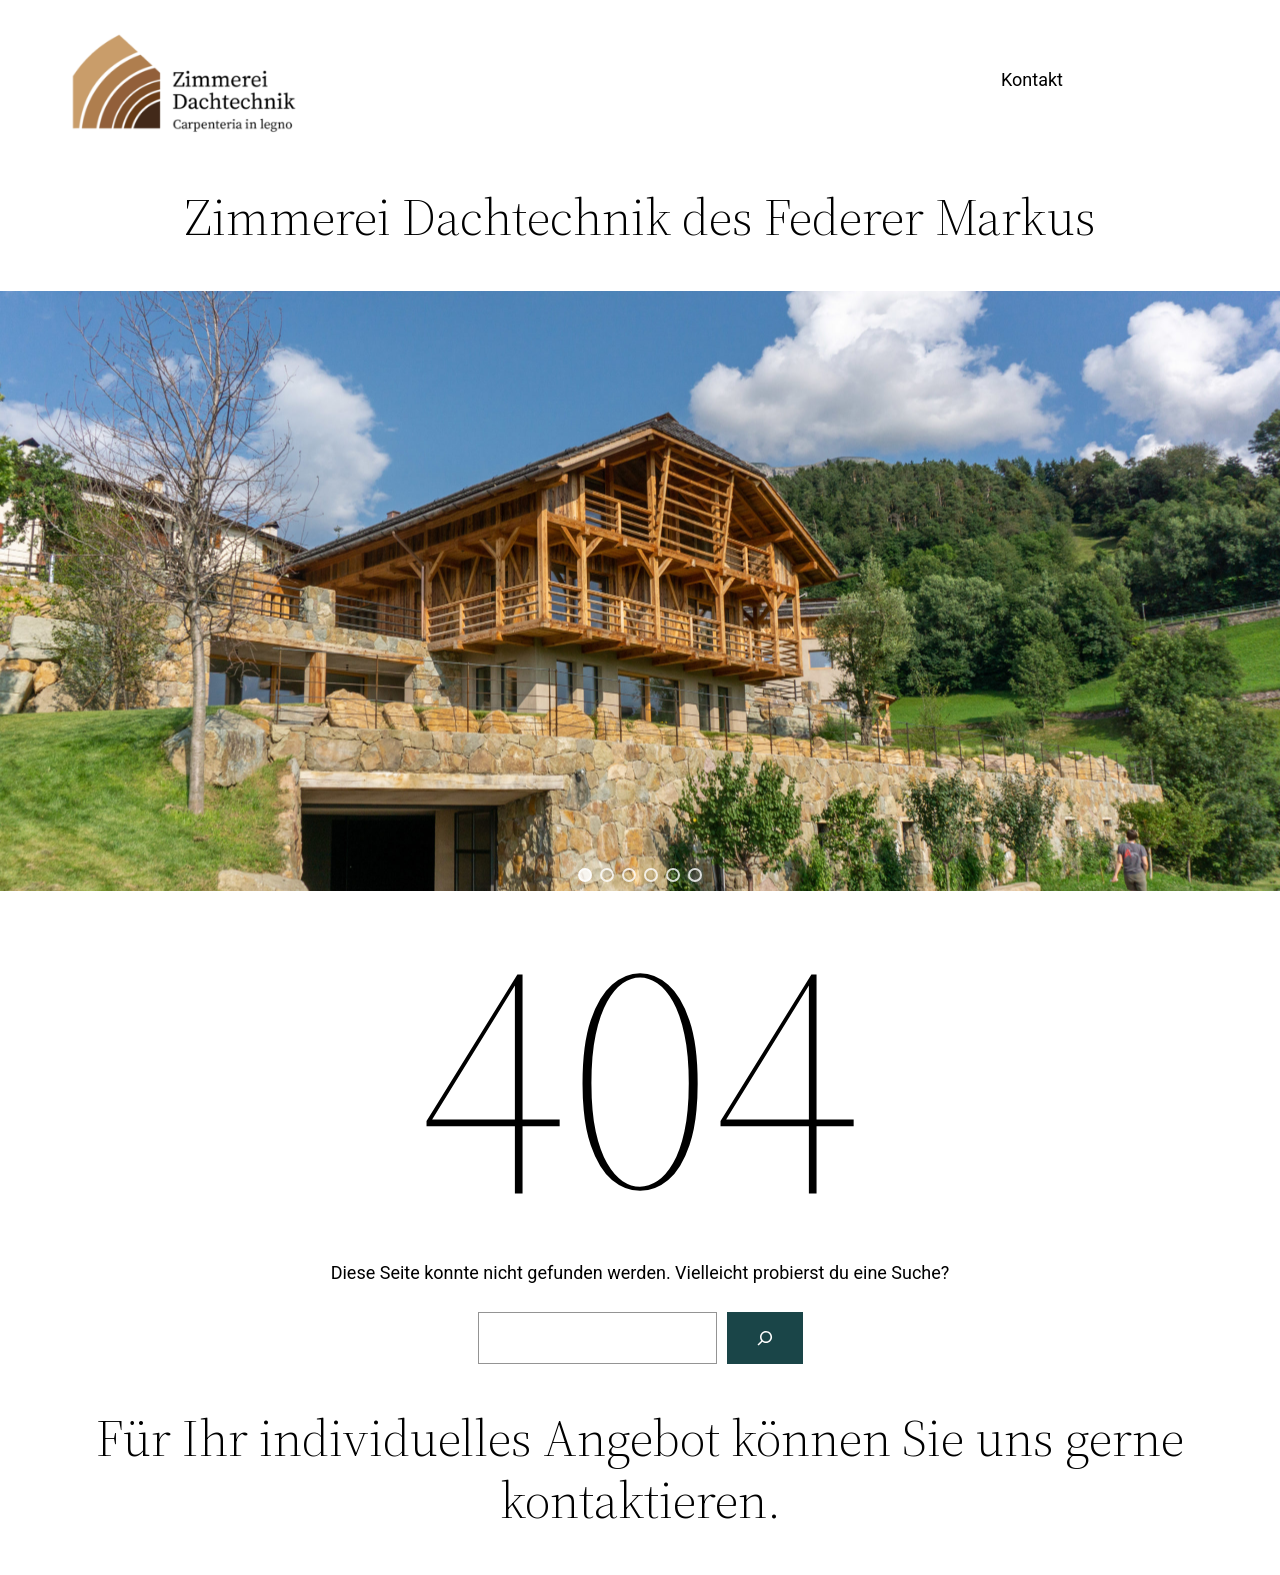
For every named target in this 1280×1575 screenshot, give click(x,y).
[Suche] (765, 1338)
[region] (640, 591)
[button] (585, 875)
